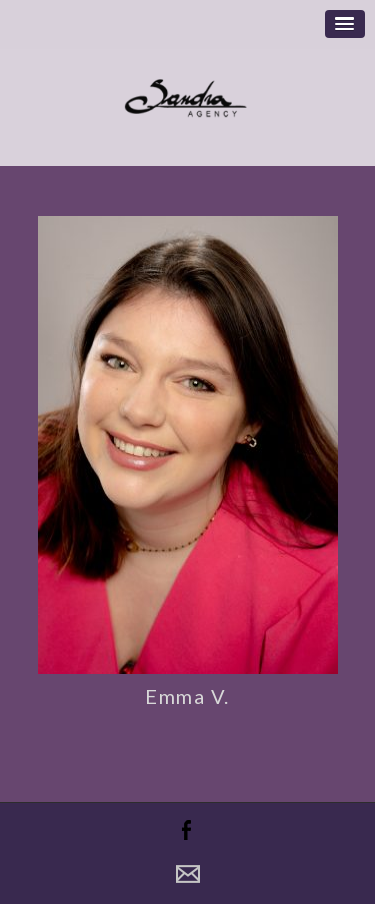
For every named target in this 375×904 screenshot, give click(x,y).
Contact (188, 874)
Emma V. (187, 696)
